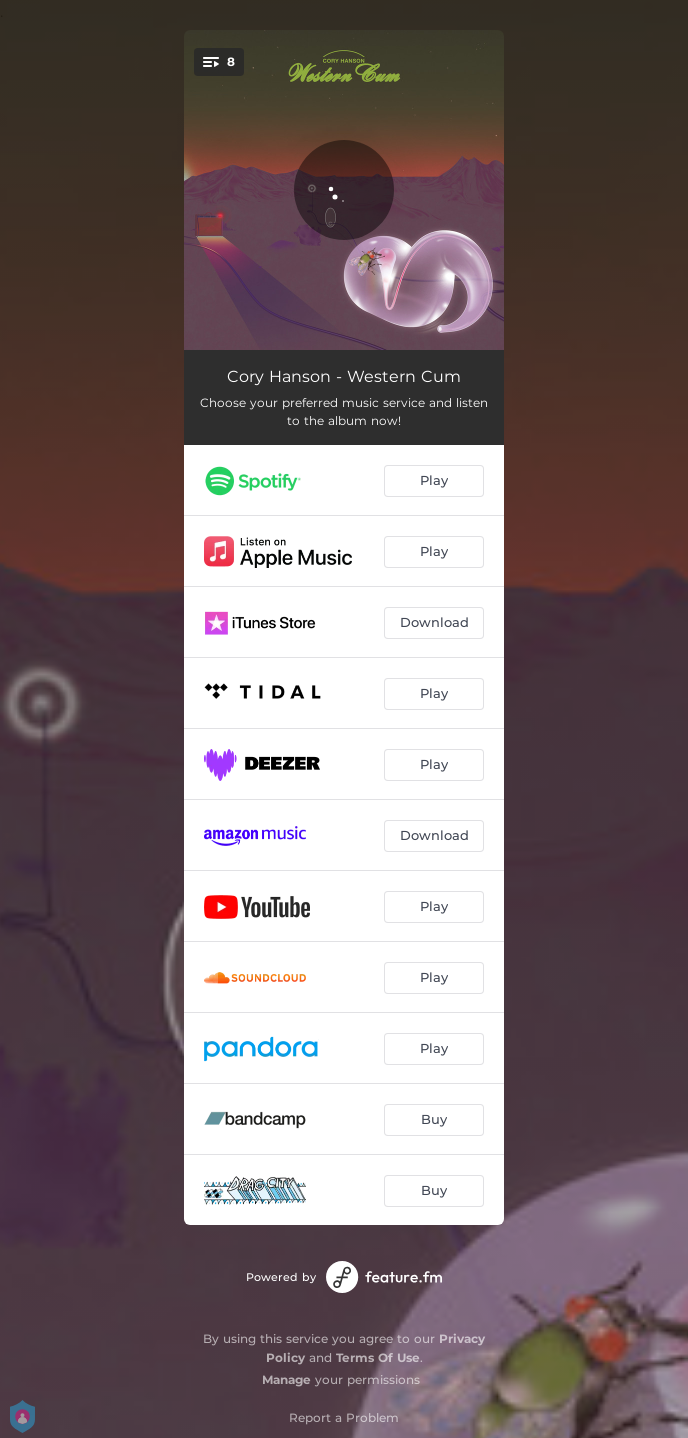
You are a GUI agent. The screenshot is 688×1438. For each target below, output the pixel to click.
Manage (286, 1379)
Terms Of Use (378, 1357)
